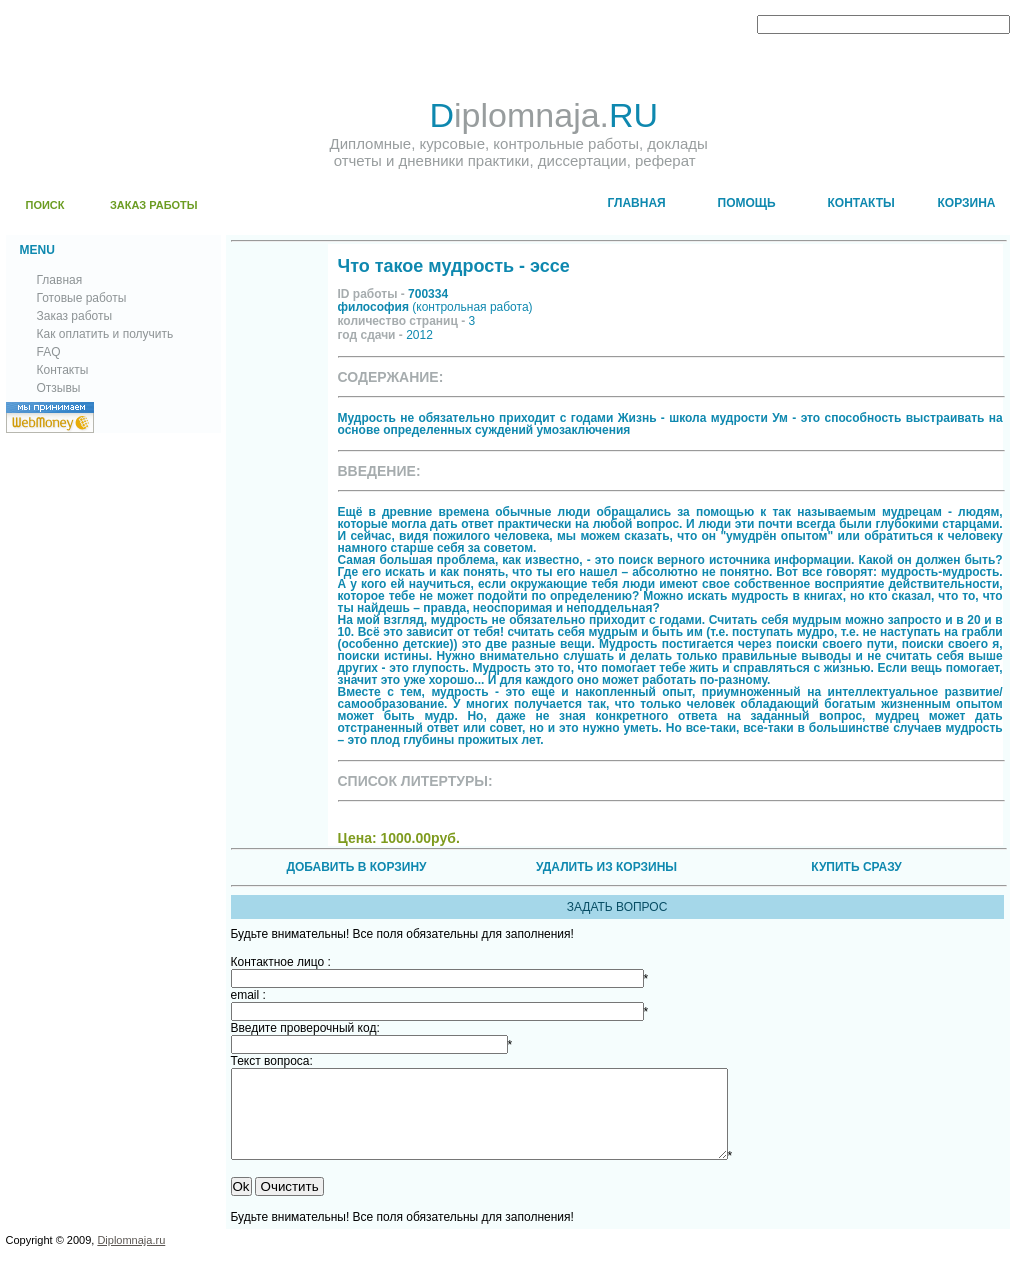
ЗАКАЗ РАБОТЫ (154, 205)
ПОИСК (45, 205)
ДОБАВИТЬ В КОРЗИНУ (356, 867)
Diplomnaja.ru (131, 1258)
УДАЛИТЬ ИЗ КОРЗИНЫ (606, 867)
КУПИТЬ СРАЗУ (856, 867)
